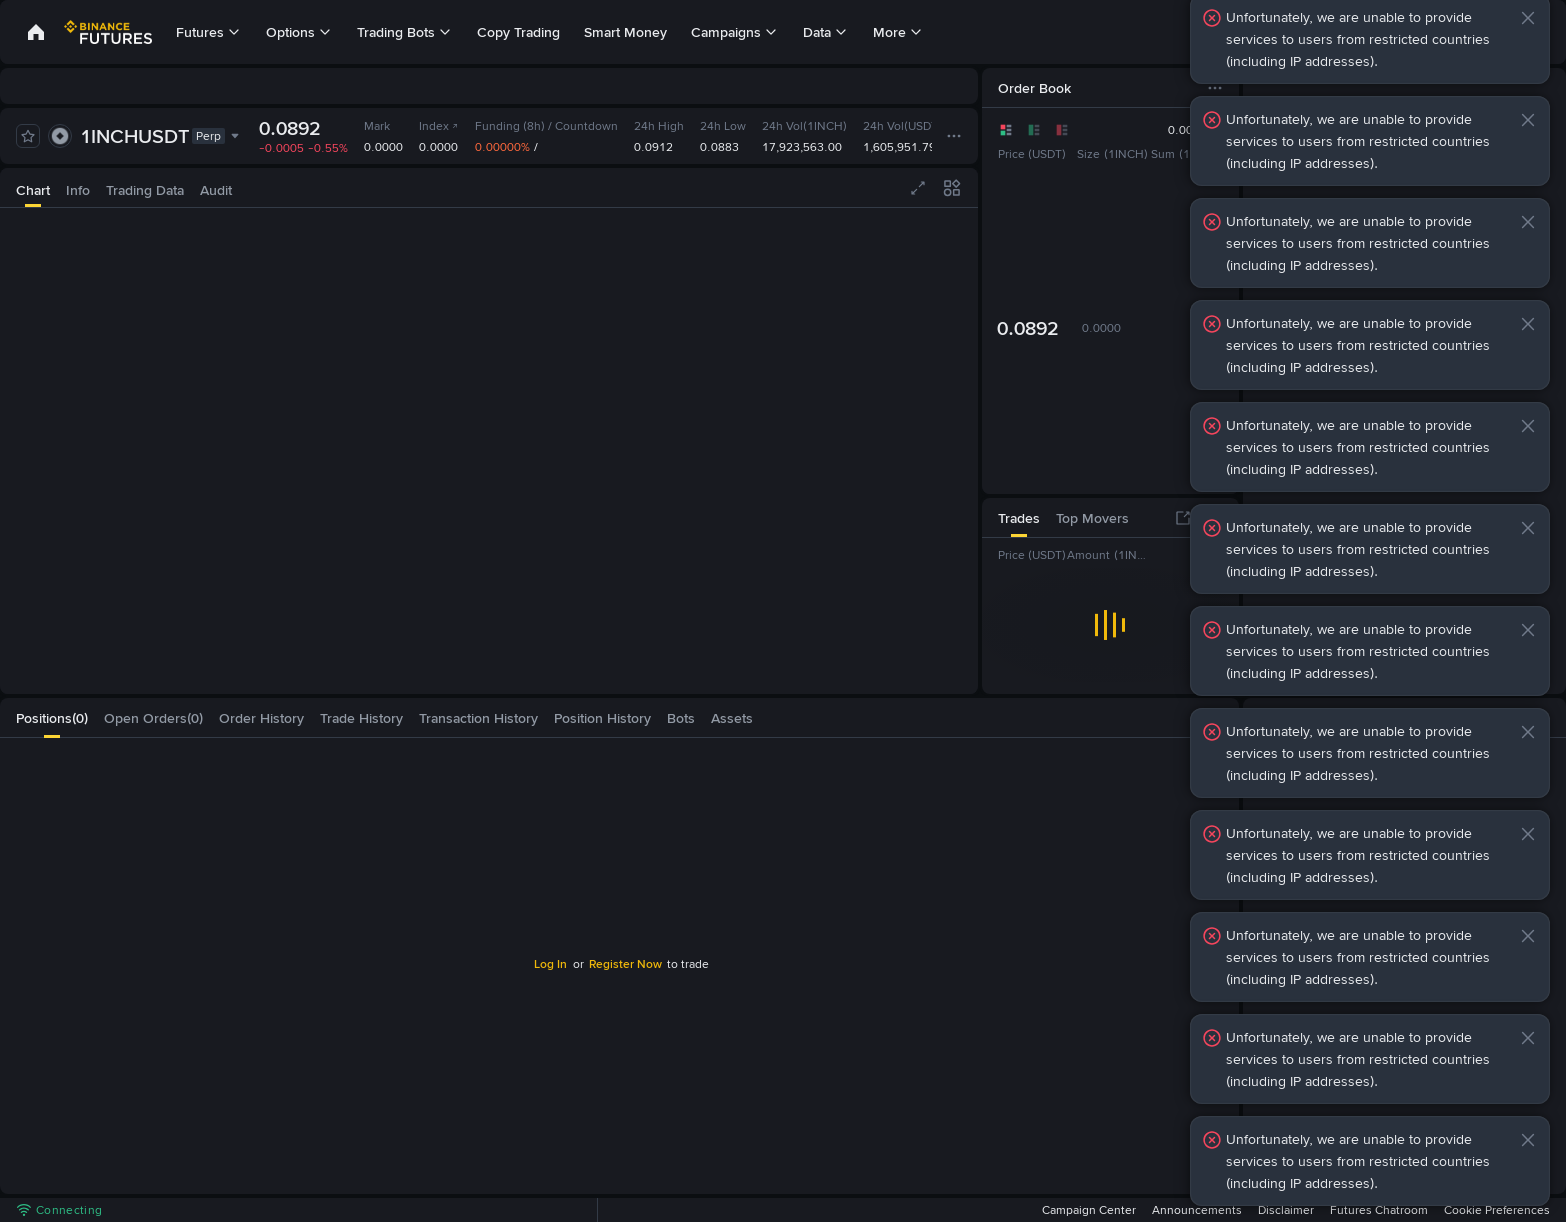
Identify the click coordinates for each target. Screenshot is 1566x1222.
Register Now (625, 964)
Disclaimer (1286, 1210)
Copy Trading (518, 32)
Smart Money (625, 32)
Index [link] (439, 126)
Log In (550, 964)
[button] (1528, 18)
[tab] (33, 187)
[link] (36, 32)
